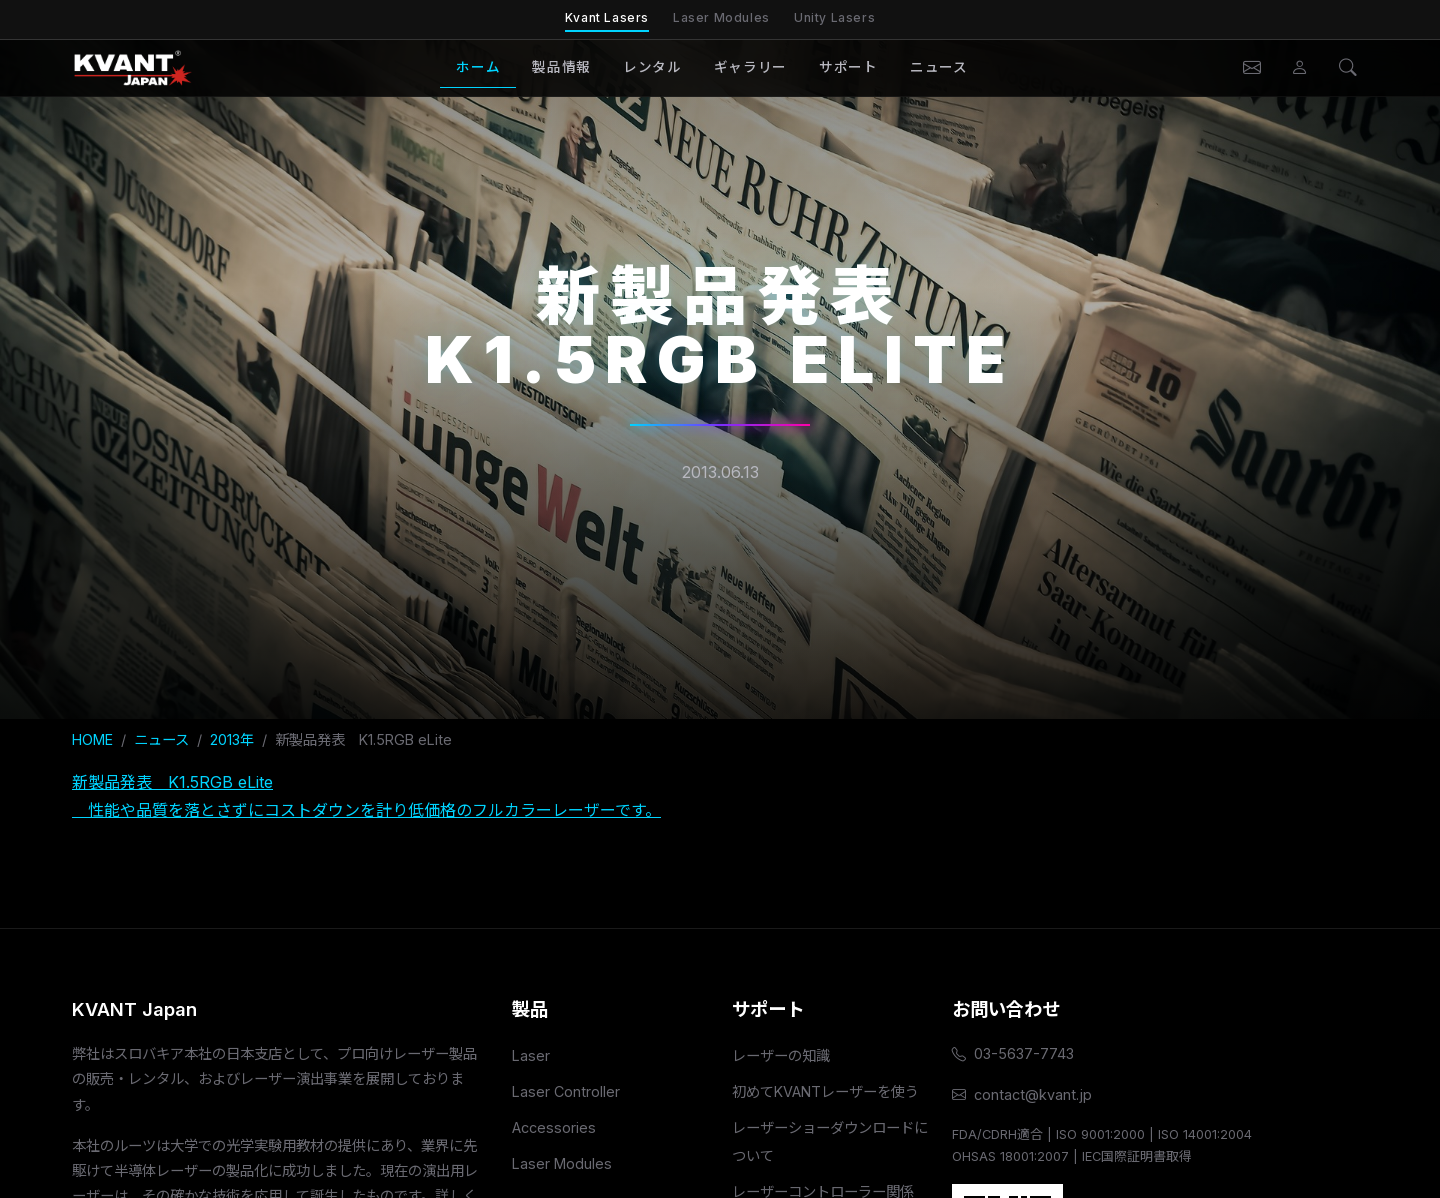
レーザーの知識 (781, 1055)
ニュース (939, 67)
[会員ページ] (1300, 68)
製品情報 (561, 67)
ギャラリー (750, 67)
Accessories (554, 1127)
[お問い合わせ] (1252, 68)
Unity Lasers (834, 17)
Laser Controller (566, 1091)
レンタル (652, 67)
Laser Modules (721, 17)
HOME (92, 739)
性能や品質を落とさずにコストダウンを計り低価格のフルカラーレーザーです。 (366, 810)
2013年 (232, 739)
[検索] (1348, 68)
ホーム (478, 67)
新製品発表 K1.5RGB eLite (172, 782)
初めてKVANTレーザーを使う (825, 1091)
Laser (531, 1055)
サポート (848, 67)
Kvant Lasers (607, 17)
